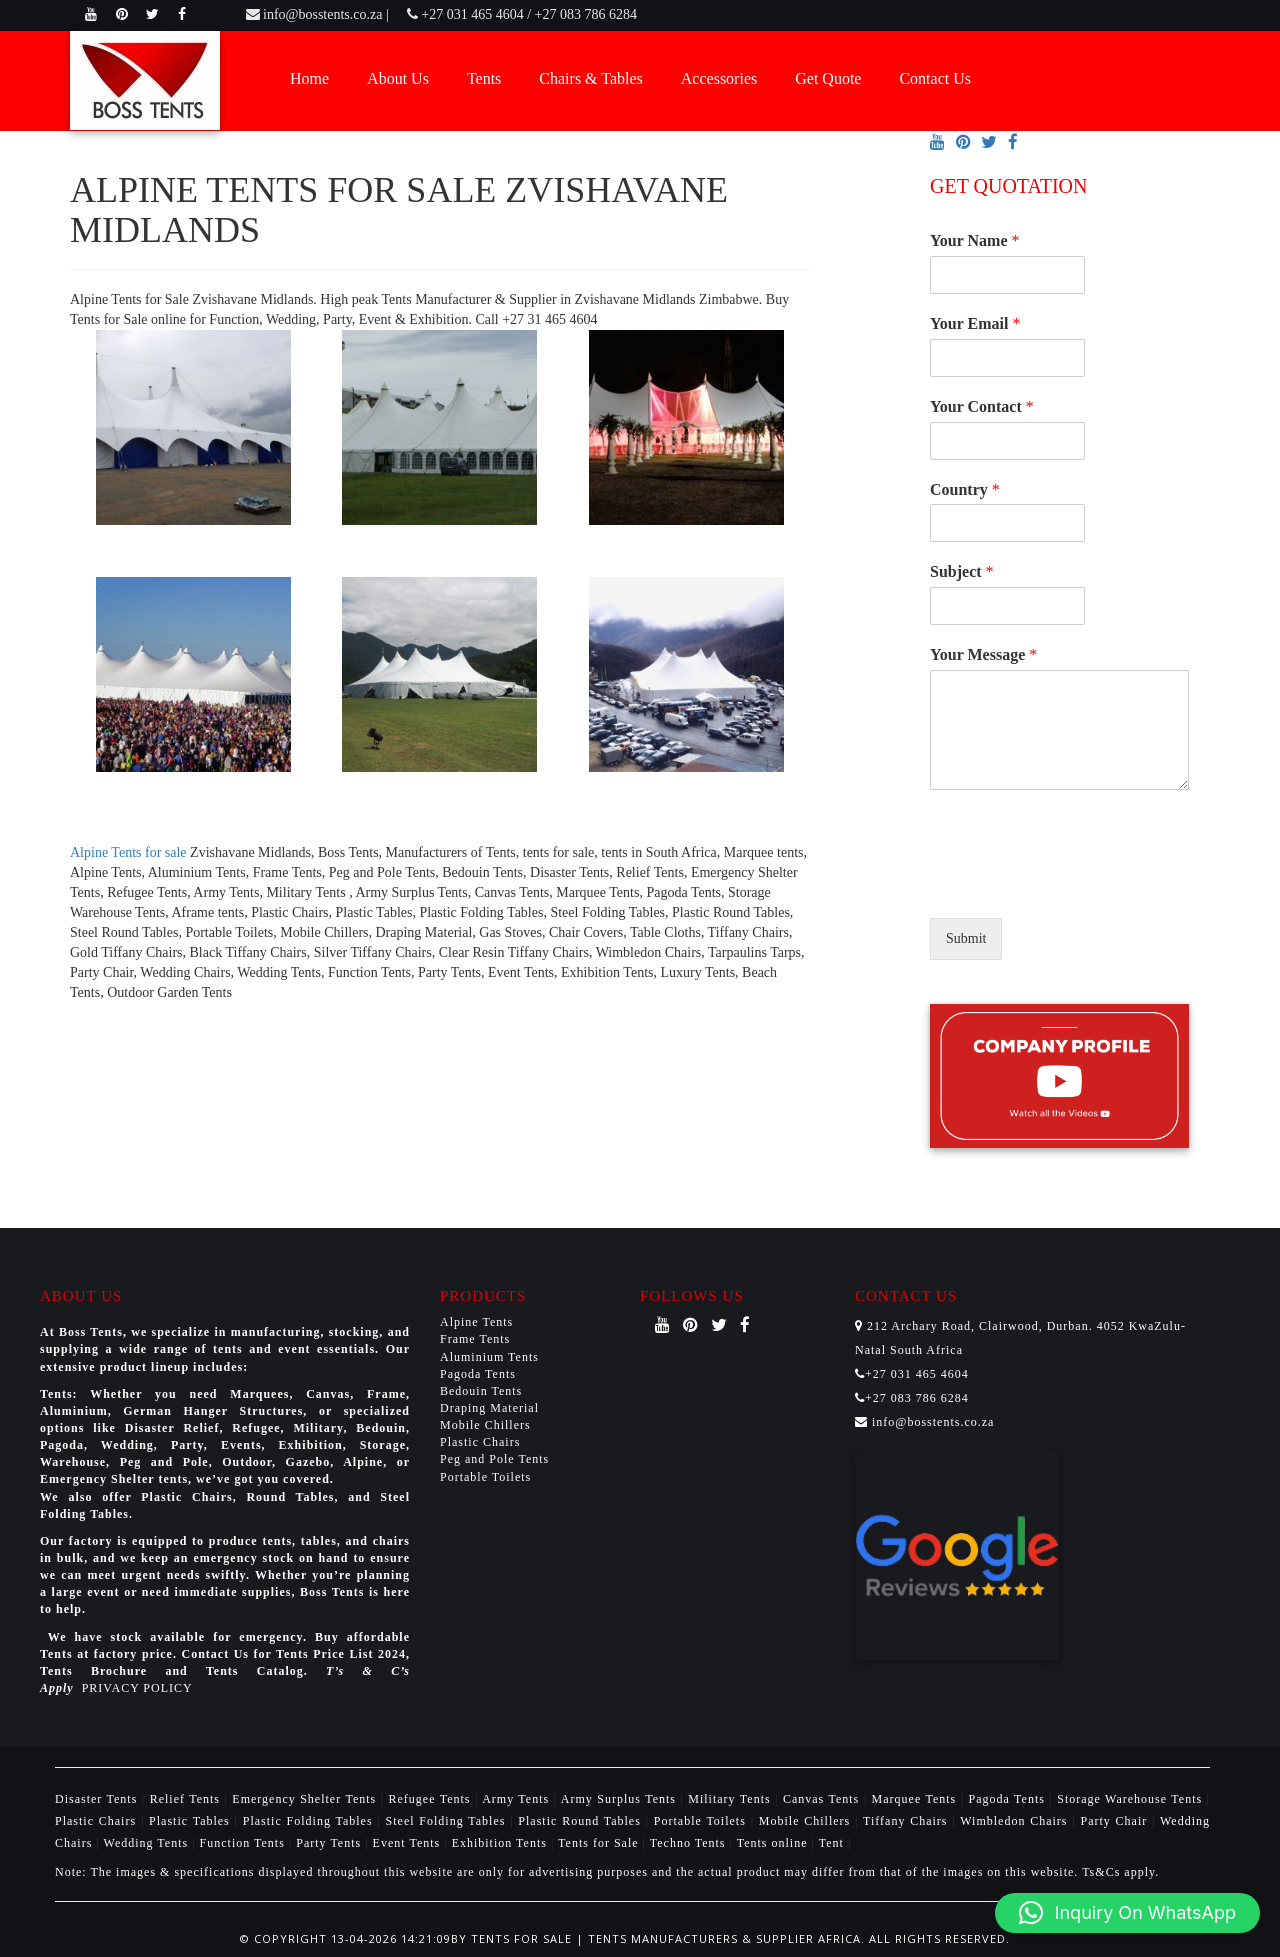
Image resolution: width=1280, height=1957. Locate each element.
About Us (398, 78)
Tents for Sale (598, 1843)
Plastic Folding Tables (310, 1821)
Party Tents (330, 1843)
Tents (484, 78)
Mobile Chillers (485, 1425)
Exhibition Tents (501, 1843)
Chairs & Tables (590, 78)
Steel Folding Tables (448, 1821)
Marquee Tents (916, 1799)
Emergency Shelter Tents (306, 1799)
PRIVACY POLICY (137, 1688)
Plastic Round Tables (581, 1821)
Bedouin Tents (481, 1391)
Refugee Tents (432, 1799)
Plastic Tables (192, 1821)
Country (965, 489)
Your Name (974, 240)
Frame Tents (475, 1339)
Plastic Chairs (480, 1442)
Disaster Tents (98, 1799)
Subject (962, 571)
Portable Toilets (485, 1477)
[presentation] (1082, 885)
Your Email (975, 323)
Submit (966, 938)
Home (309, 78)
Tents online (772, 1843)
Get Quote (828, 78)
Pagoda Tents (478, 1374)
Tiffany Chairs (907, 1821)
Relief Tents (187, 1799)
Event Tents (409, 1843)
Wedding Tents (148, 1843)
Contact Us (935, 78)
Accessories (719, 78)
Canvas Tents (823, 1799)
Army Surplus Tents (621, 1799)
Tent (831, 1843)
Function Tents (244, 1843)
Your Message (983, 654)
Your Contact (982, 406)
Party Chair (1116, 1821)
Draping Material (489, 1408)
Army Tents (517, 1799)
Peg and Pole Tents (494, 1459)
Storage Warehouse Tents (1131, 1799)
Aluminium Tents (489, 1357)
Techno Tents (688, 1843)
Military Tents (731, 1799)
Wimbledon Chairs (1016, 1821)
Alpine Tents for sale (128, 852)
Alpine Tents (476, 1322)
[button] (1127, 1913)
